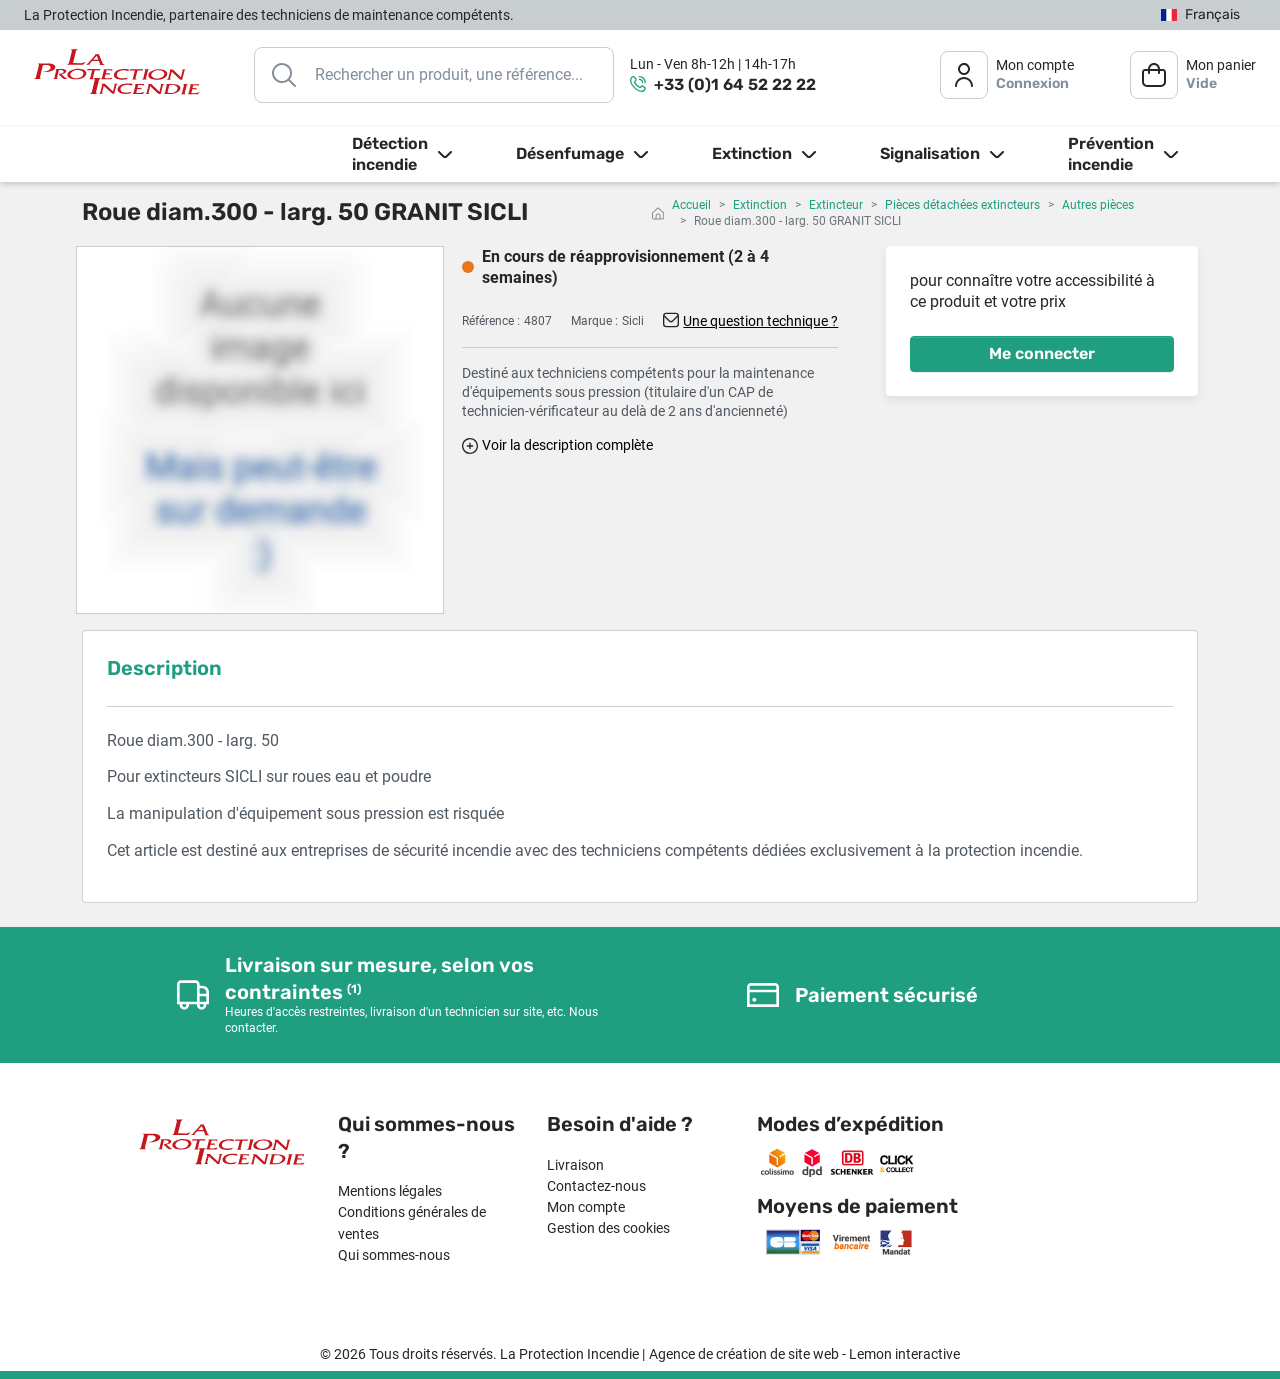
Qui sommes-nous (394, 1255)
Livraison (575, 1165)
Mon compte (586, 1207)
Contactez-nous (596, 1186)
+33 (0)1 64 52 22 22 (735, 84)
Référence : (491, 321)
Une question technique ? (760, 321)
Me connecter (1042, 353)
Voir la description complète (567, 445)
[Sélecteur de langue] (1200, 15)
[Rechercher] (434, 75)
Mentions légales (390, 1191)
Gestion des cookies (608, 1228)
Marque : (594, 321)
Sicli (633, 321)
